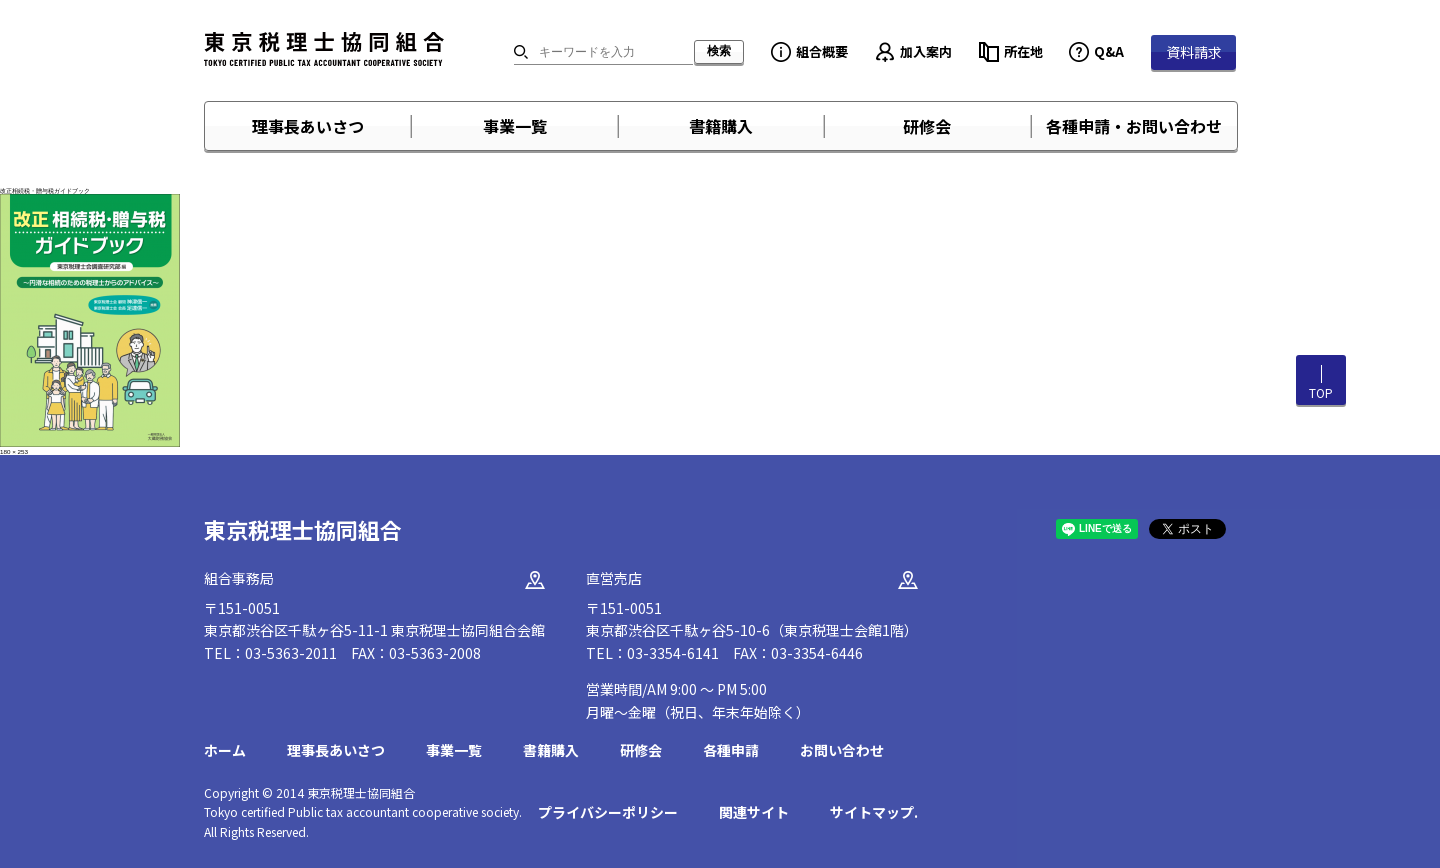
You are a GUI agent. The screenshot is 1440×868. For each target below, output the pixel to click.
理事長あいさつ (308, 126)
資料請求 (1194, 52)
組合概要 (822, 51)
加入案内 (926, 51)
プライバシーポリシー (608, 812)
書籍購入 (721, 126)
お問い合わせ (842, 750)
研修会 (927, 126)
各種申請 (731, 750)
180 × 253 (14, 451)
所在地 (1023, 51)
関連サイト (754, 812)
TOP (1321, 392)
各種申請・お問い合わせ (1134, 126)
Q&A (1109, 51)
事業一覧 (515, 126)
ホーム (225, 750)
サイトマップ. (874, 812)
